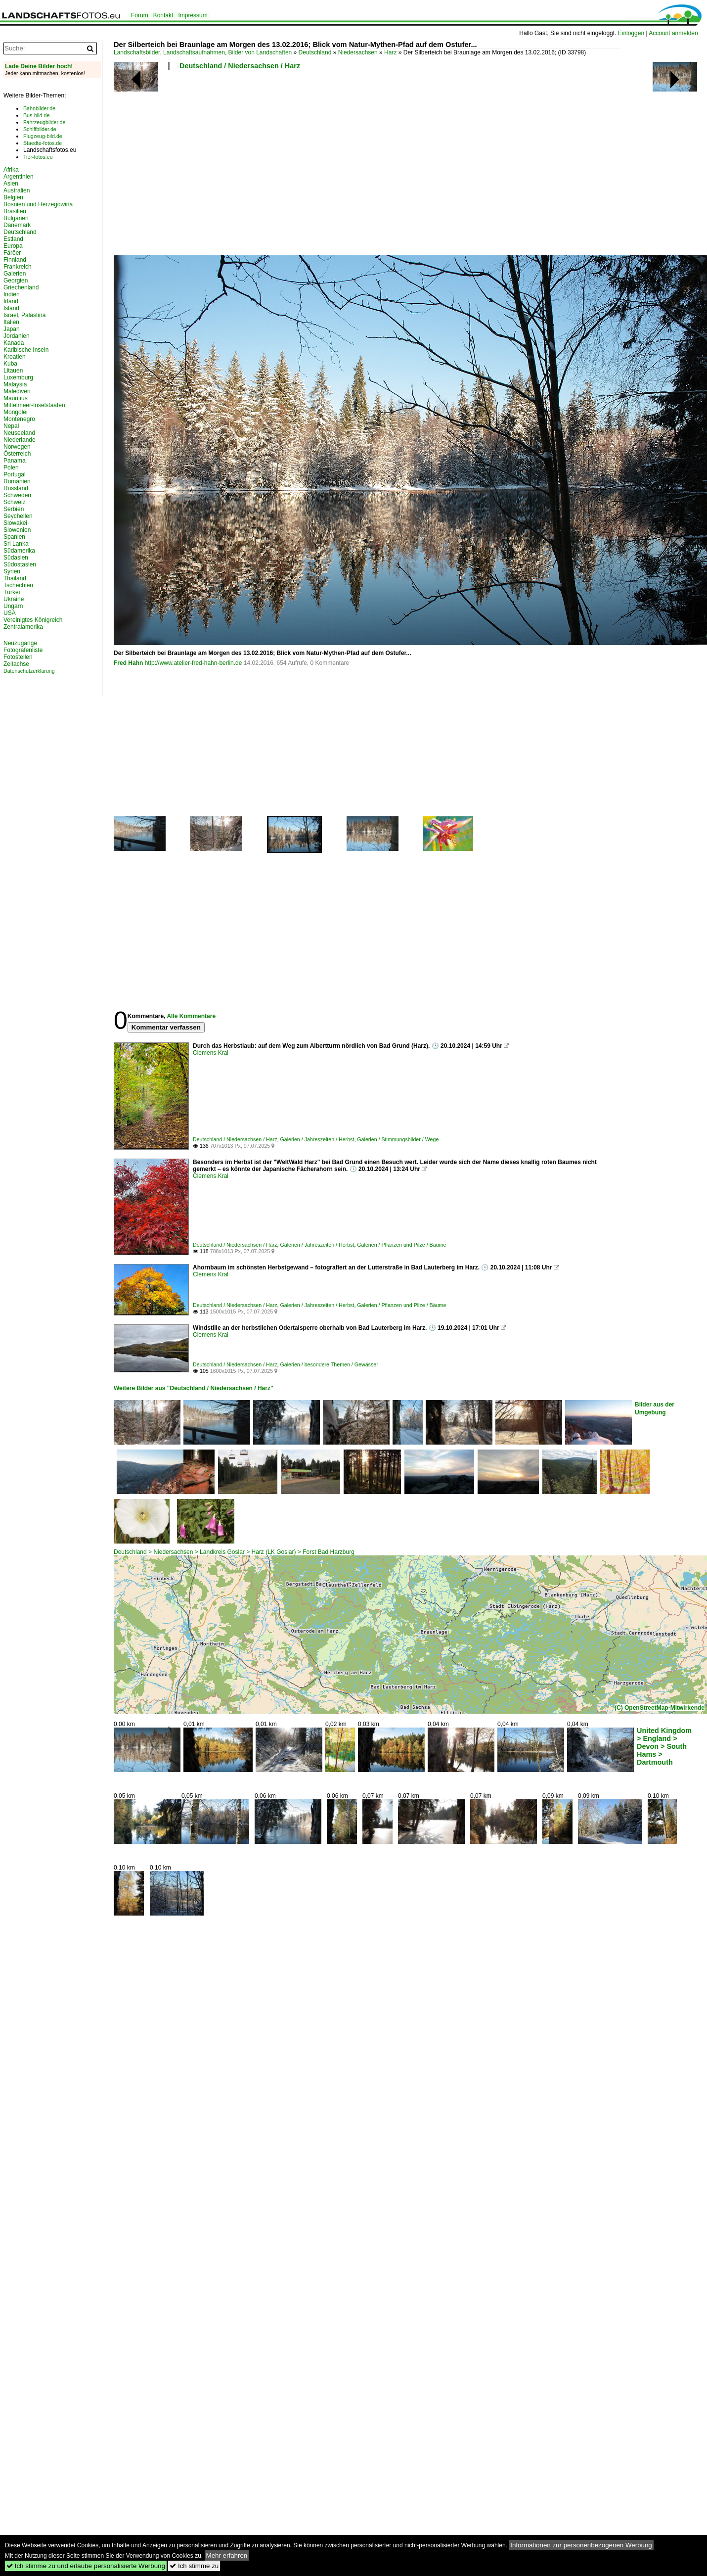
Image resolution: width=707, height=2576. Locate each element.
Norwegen (17, 446)
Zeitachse (16, 663)
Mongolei (15, 412)
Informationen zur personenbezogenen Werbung (581, 2545)
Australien (16, 190)
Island (11, 308)
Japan (11, 329)
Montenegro (19, 419)
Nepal (11, 425)
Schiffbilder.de (39, 129)
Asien (10, 183)
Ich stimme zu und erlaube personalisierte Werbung (85, 2566)
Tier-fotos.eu (37, 157)
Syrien (11, 571)
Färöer (12, 252)
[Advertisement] (247, 165)
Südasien (15, 557)
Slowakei (15, 522)
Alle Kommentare (191, 1016)
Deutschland (315, 52)
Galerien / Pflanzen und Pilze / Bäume (401, 1245)
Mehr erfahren (227, 2555)
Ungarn (13, 606)
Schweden (17, 495)
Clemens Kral (210, 1052)
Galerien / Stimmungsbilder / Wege (398, 1139)
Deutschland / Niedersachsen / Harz (239, 66)
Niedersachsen (358, 52)
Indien (11, 294)
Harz (390, 52)
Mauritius (15, 398)
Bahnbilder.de (39, 108)
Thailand (14, 578)
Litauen (13, 370)
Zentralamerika (23, 626)
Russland (15, 488)
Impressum (192, 15)
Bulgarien (16, 218)
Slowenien (17, 529)
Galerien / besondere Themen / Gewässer (329, 1364)
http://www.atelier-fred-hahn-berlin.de (193, 662)
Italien (11, 322)
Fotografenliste (23, 650)
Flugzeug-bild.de (42, 136)
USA (9, 612)
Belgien (13, 197)
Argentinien (18, 176)
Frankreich (17, 266)
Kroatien (14, 356)
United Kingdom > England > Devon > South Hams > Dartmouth (664, 1746)
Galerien (14, 273)
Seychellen (18, 516)
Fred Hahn (128, 662)
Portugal (14, 474)
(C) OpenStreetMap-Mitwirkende (660, 1707)
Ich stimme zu (194, 2566)
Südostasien (19, 564)
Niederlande (19, 439)
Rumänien (17, 481)
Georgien (15, 280)
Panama (14, 460)
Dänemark (17, 225)
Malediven (17, 391)
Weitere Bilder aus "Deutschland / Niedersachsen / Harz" (193, 1388)
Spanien (14, 536)
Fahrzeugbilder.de (44, 122)
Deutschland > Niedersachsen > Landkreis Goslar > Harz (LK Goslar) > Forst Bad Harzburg (234, 1551)
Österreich (17, 453)
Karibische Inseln (25, 349)
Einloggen (631, 33)
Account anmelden (673, 33)
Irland (10, 301)
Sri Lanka (16, 543)
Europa (13, 245)
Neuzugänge (20, 643)
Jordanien (16, 335)
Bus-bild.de (36, 115)
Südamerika (19, 550)
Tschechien (18, 585)
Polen (11, 467)
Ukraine (13, 599)
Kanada (13, 342)
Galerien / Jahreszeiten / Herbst (317, 1139)
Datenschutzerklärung (29, 671)
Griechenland (21, 287)
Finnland (14, 259)
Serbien (13, 509)
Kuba (10, 363)
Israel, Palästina (24, 315)
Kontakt (163, 15)
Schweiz (14, 502)
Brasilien (14, 211)
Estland (13, 238)
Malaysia (15, 384)
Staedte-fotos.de (42, 143)
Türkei (11, 592)
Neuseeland (19, 432)
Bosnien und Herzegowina (38, 204)
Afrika (11, 169)
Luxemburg (18, 377)
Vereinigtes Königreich (32, 619)
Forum (139, 15)
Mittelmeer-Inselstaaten (34, 405)
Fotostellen (18, 657)
